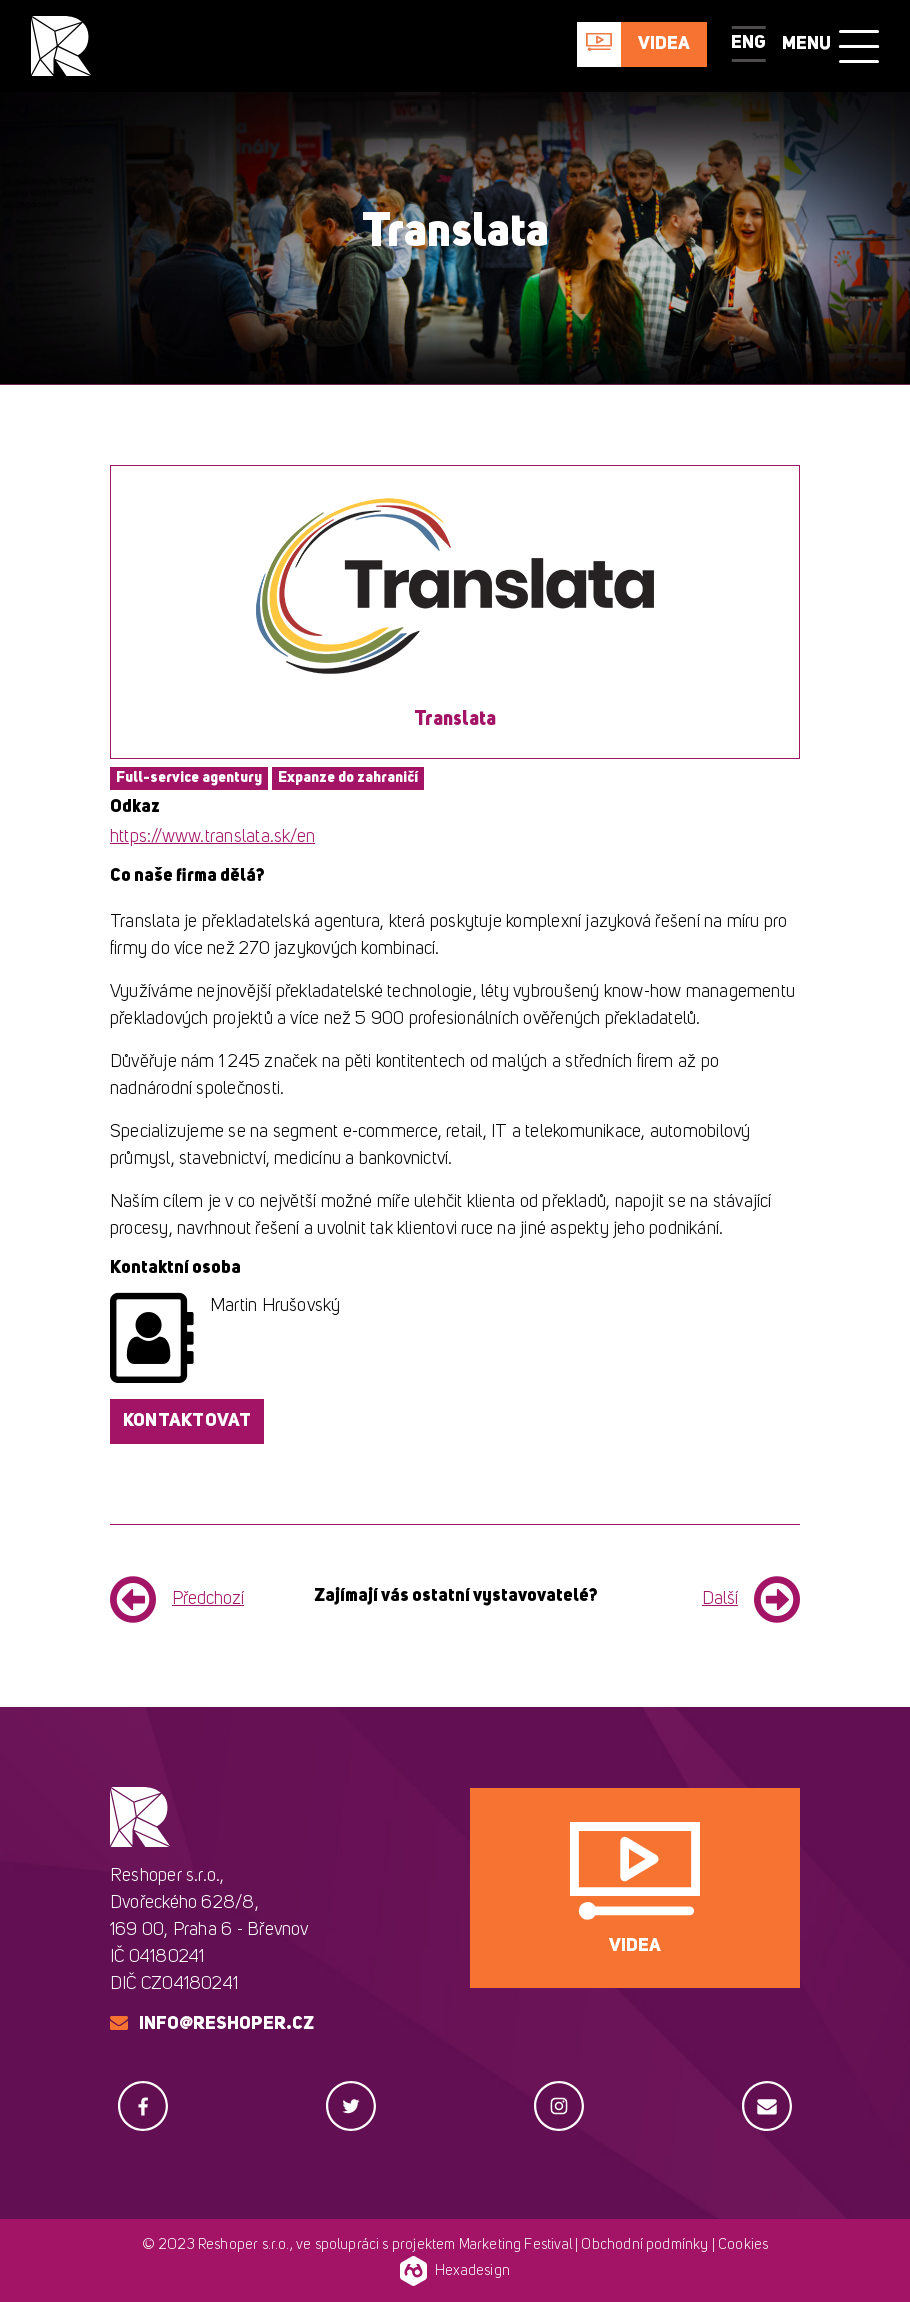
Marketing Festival (515, 2245)
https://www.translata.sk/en (212, 837)
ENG (748, 43)
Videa (664, 44)
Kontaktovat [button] (187, 1421)
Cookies (743, 2245)
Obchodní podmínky (644, 2245)
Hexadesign (455, 2271)
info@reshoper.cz (226, 2024)
